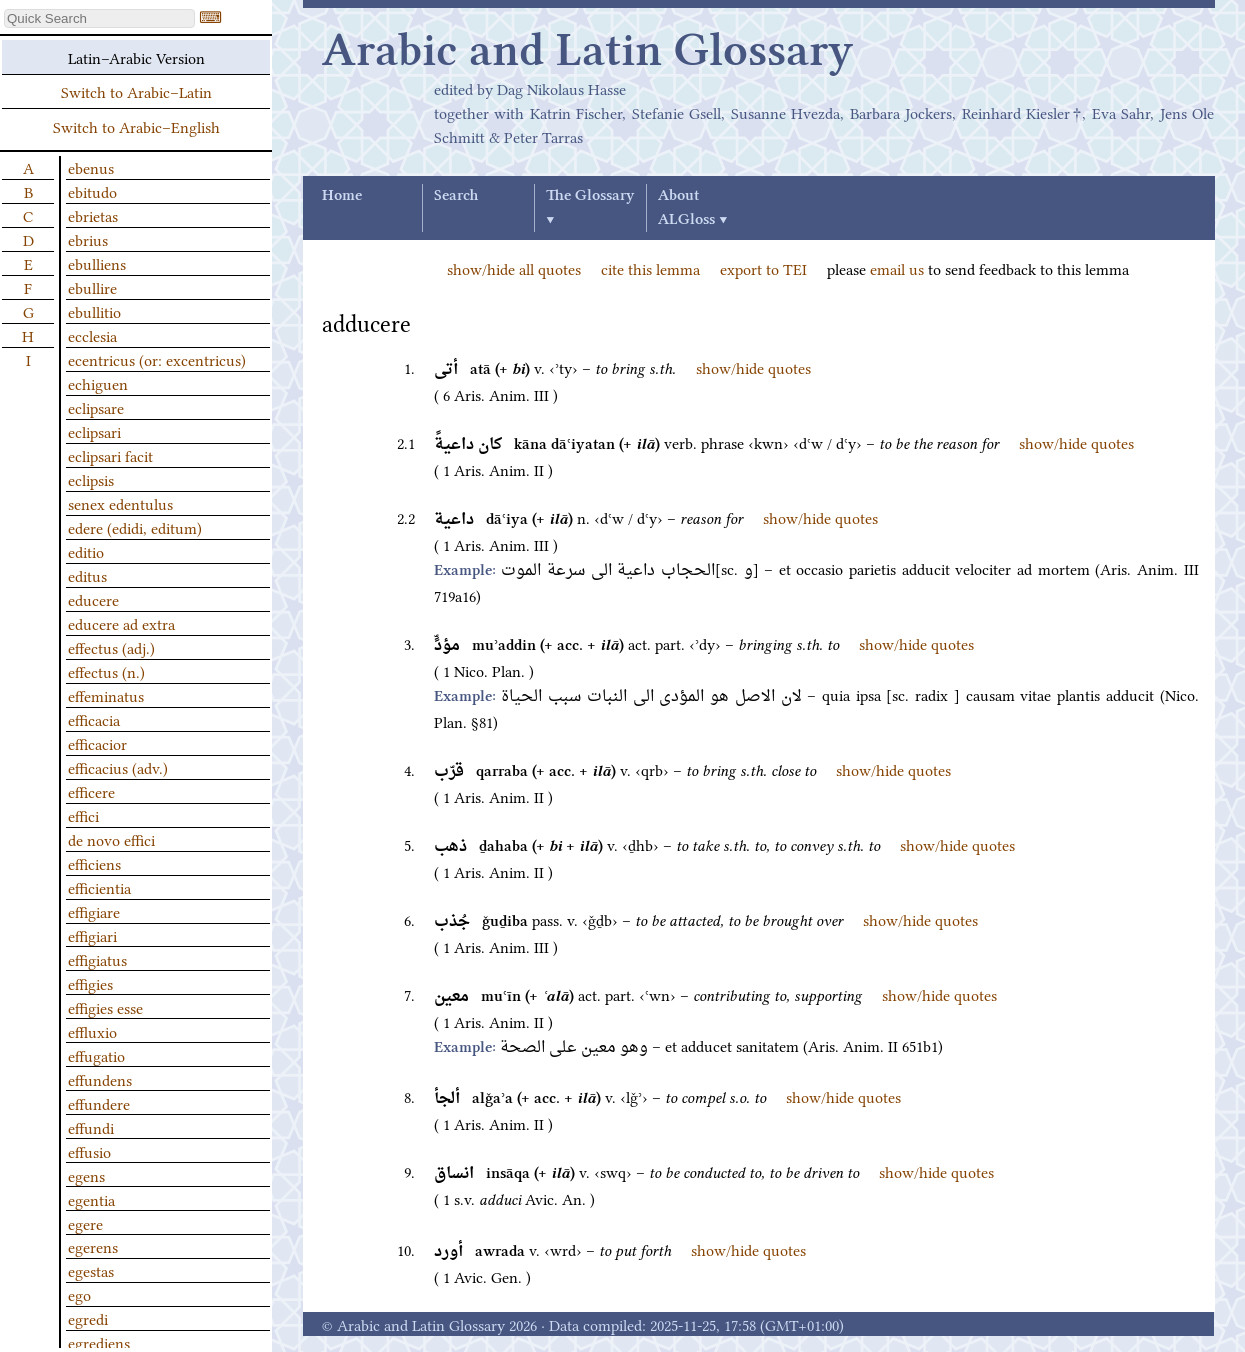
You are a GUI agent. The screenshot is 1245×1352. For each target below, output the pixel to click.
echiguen (98, 383)
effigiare (94, 911)
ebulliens (97, 263)
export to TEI (763, 268)
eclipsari (94, 431)
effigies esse (105, 1007)
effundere (99, 1103)
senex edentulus (120, 503)
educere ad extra (121, 623)
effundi (91, 1127)
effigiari (92, 935)
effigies (90, 983)
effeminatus (106, 695)
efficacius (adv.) (118, 767)
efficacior (97, 743)
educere (93, 599)
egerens (93, 1246)
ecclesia (92, 335)
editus (87, 575)
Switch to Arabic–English (136, 126)
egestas (91, 1270)
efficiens (94, 863)
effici (83, 815)
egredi (88, 1318)
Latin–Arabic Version (136, 57)
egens (86, 1175)
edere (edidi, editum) (135, 527)
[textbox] (99, 18)
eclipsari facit (110, 455)
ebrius (88, 239)
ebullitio (94, 311)
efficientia (99, 887)
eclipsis (91, 479)
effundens (100, 1079)
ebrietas (93, 215)
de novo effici (111, 839)
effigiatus (97, 959)
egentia (91, 1199)
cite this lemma (650, 268)
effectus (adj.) (111, 647)
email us (897, 268)
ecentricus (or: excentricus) (157, 359)
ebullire (92, 287)
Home (342, 196)
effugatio (96, 1055)
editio (86, 551)
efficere (91, 791)
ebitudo (92, 191)
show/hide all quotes (514, 268)
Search (456, 196)
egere (85, 1223)
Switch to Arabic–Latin (136, 91)
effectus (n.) (106, 671)
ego (79, 1294)
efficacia (94, 719)
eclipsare (96, 407)
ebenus (91, 167)
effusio (89, 1151)
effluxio (92, 1031)
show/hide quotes (753, 367)
